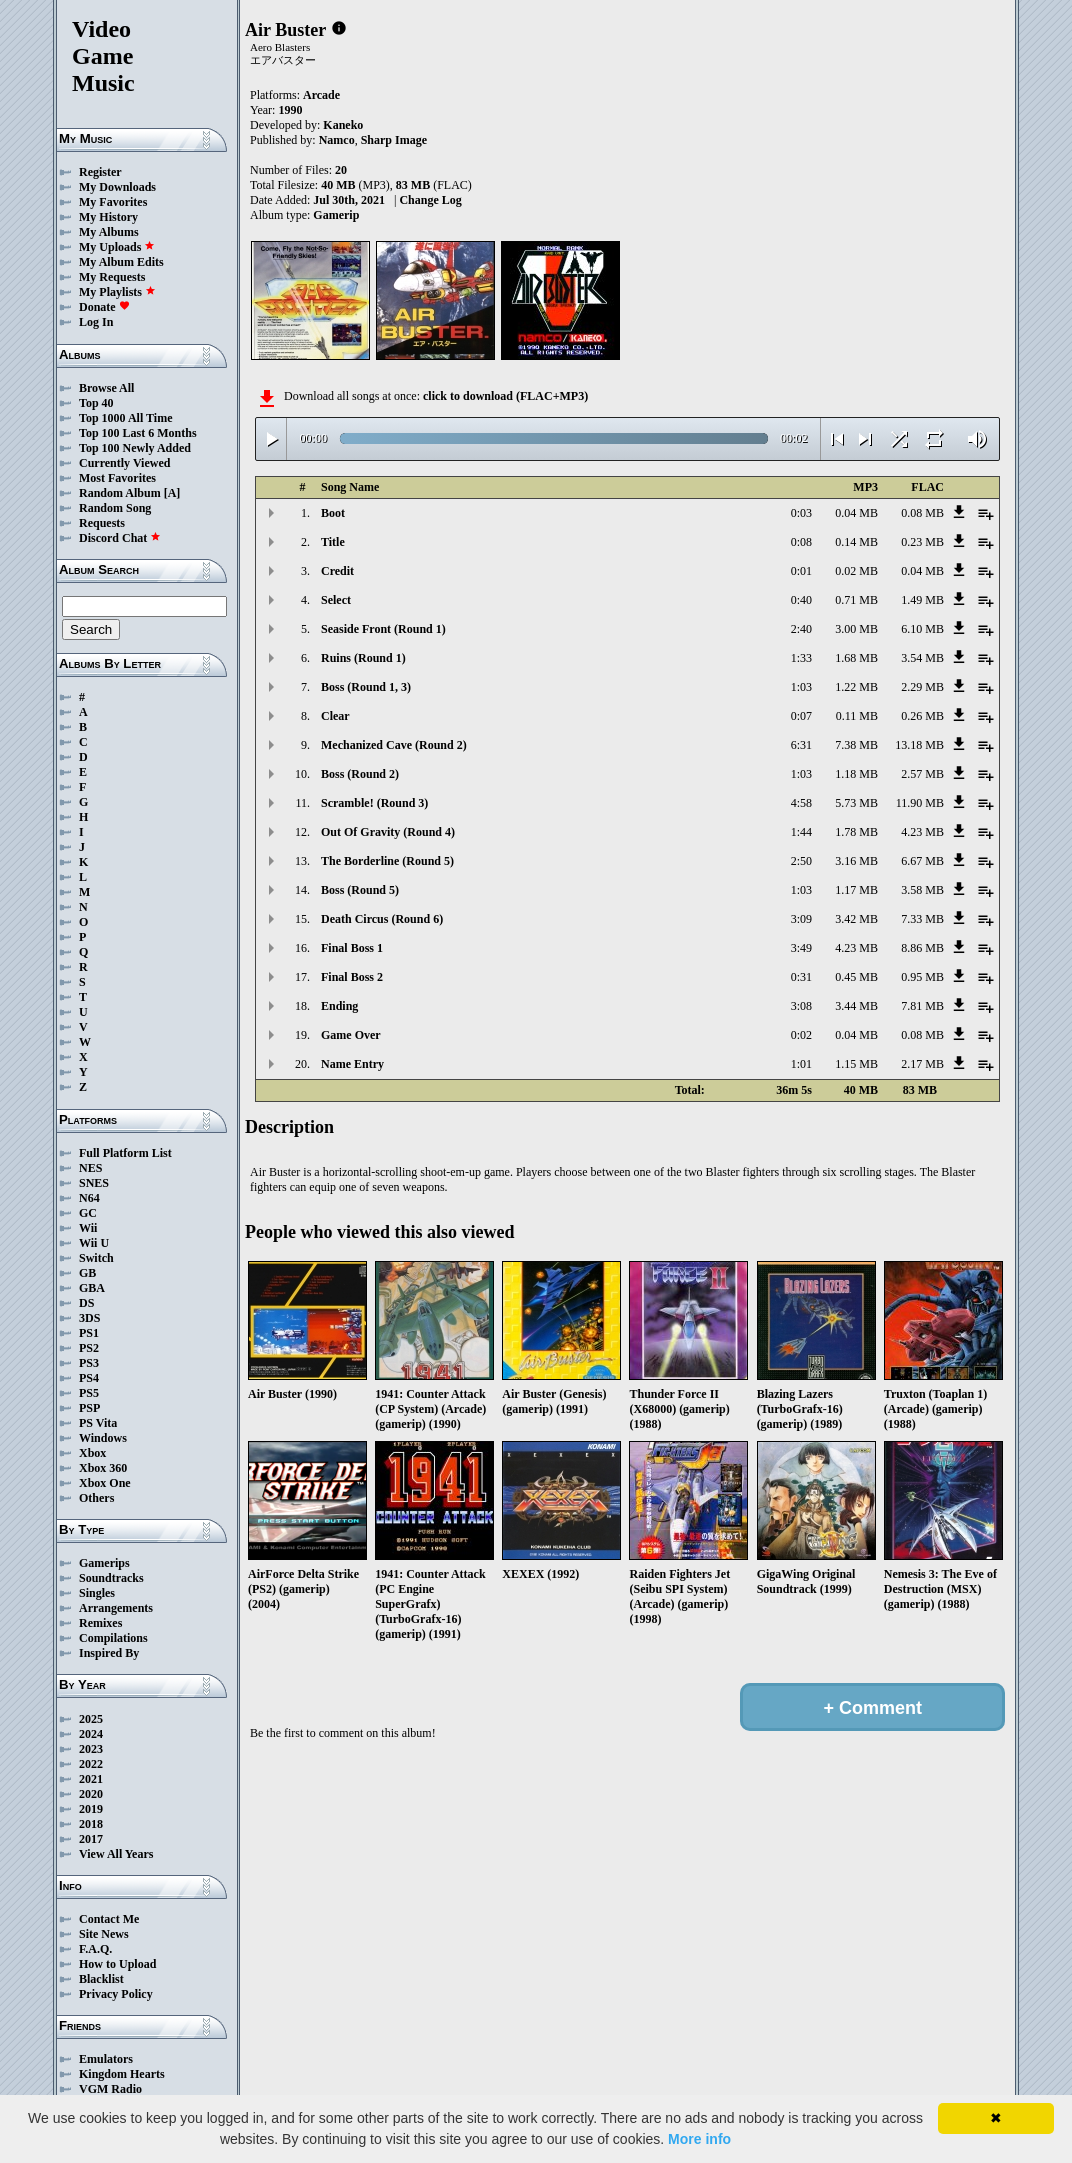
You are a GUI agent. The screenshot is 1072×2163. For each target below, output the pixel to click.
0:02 (801, 1035)
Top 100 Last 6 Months (138, 433)
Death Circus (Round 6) (382, 919)
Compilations (113, 1638)
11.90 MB (920, 803)
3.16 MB (856, 861)
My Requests (112, 277)
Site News (104, 1934)
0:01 (801, 571)
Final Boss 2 (352, 977)
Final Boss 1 (352, 948)
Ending (339, 1006)
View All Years (116, 1854)
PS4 (89, 1378)
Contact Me (109, 1919)
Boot (333, 513)
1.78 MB (856, 832)
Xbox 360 (103, 1468)
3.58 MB (922, 890)
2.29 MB (922, 687)
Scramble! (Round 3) (374, 803)
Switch (96, 1258)
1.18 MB (856, 774)
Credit (337, 571)
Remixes (100, 1623)
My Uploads (117, 247)
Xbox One (105, 1483)
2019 (91, 1809)
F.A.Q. (95, 1949)
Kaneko (343, 125)
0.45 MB (856, 977)
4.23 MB (922, 832)
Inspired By (109, 1653)
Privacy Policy (116, 1994)
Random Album (120, 493)
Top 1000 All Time (125, 418)
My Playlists (117, 292)
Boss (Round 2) (360, 774)
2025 (91, 1719)
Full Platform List (125, 1153)
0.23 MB (922, 542)
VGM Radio (110, 2089)
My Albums (109, 232)
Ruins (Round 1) (363, 658)
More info (699, 2139)
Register (100, 172)
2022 (91, 1764)
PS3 (89, 1363)
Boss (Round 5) (360, 890)
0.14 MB (856, 542)
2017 (91, 1839)
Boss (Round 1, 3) (366, 687)
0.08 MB (922, 513)
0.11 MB (857, 716)
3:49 (801, 948)
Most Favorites (117, 478)
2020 (91, 1794)
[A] (172, 493)
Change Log (430, 200)
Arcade (321, 95)
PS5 (89, 1393)
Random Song (115, 508)
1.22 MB (856, 687)
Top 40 (96, 403)
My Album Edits (121, 262)
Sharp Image (394, 140)
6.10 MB (922, 629)
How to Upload (117, 1964)
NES (90, 1168)
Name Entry (352, 1064)
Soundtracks (111, 1578)
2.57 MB (922, 774)
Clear (335, 716)
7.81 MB (922, 1006)
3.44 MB (856, 1006)
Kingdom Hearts (122, 2074)
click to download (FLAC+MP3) (505, 396)
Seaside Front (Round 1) (383, 629)
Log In (96, 322)
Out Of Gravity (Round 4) (388, 832)
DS (86, 1303)
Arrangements (116, 1608)
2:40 (801, 629)
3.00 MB (856, 629)
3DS (89, 1318)
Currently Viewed (124, 463)
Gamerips (104, 1563)
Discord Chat (120, 538)
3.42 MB (856, 919)
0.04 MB (856, 513)
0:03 (801, 513)
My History (108, 217)
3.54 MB (922, 658)
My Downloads (117, 187)
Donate (104, 307)
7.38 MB (856, 745)
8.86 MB (922, 948)
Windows (103, 1438)
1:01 (801, 1064)
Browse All (106, 388)
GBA (92, 1288)
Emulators (106, 2059)
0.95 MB (922, 977)
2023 (91, 1749)
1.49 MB (922, 600)
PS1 (89, 1333)
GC (88, 1213)
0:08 (801, 542)
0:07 (801, 716)
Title (333, 542)
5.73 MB (856, 803)
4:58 (801, 803)
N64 (89, 1198)
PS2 (89, 1348)
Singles (97, 1593)
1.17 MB (856, 890)
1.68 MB (856, 658)
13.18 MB (919, 745)
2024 (91, 1734)
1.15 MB (856, 1064)
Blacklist (101, 1979)
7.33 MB (922, 919)
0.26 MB (922, 716)
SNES (94, 1183)
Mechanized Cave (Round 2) (394, 745)
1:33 (801, 658)
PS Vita (98, 1423)
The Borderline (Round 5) (387, 861)
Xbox (92, 1453)
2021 (91, 1779)
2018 (91, 1824)
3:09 (801, 919)
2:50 (801, 861)
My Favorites (113, 202)
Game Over (351, 1035)
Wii (88, 1228)
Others (96, 1498)
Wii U (94, 1243)
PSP (89, 1408)
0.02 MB (856, 571)
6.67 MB (922, 861)
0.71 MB (856, 600)
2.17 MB (922, 1064)
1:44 (801, 832)
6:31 (801, 745)
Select (336, 600)
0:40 (801, 600)
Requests (102, 523)
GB (87, 1273)
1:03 (801, 687)
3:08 (801, 1006)
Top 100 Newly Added (135, 448)
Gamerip (336, 215)
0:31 (801, 977)
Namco (337, 140)
